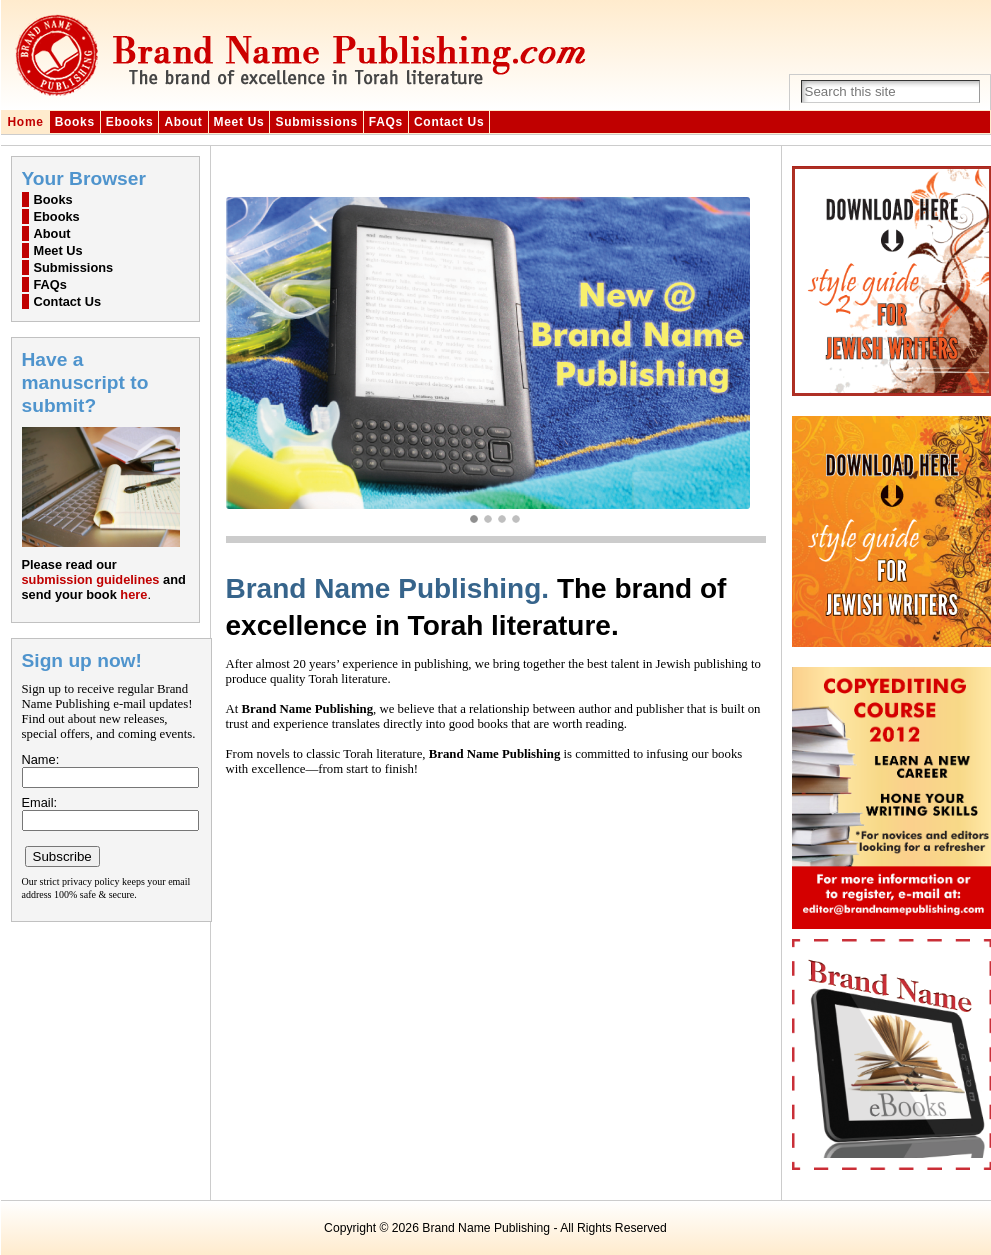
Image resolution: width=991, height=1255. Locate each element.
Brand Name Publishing (486, 1228)
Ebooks (130, 122)
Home (26, 122)
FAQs (386, 122)
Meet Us (239, 122)
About (183, 122)
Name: (41, 759)
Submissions (316, 122)
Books (75, 122)
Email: (40, 802)
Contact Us (449, 122)
